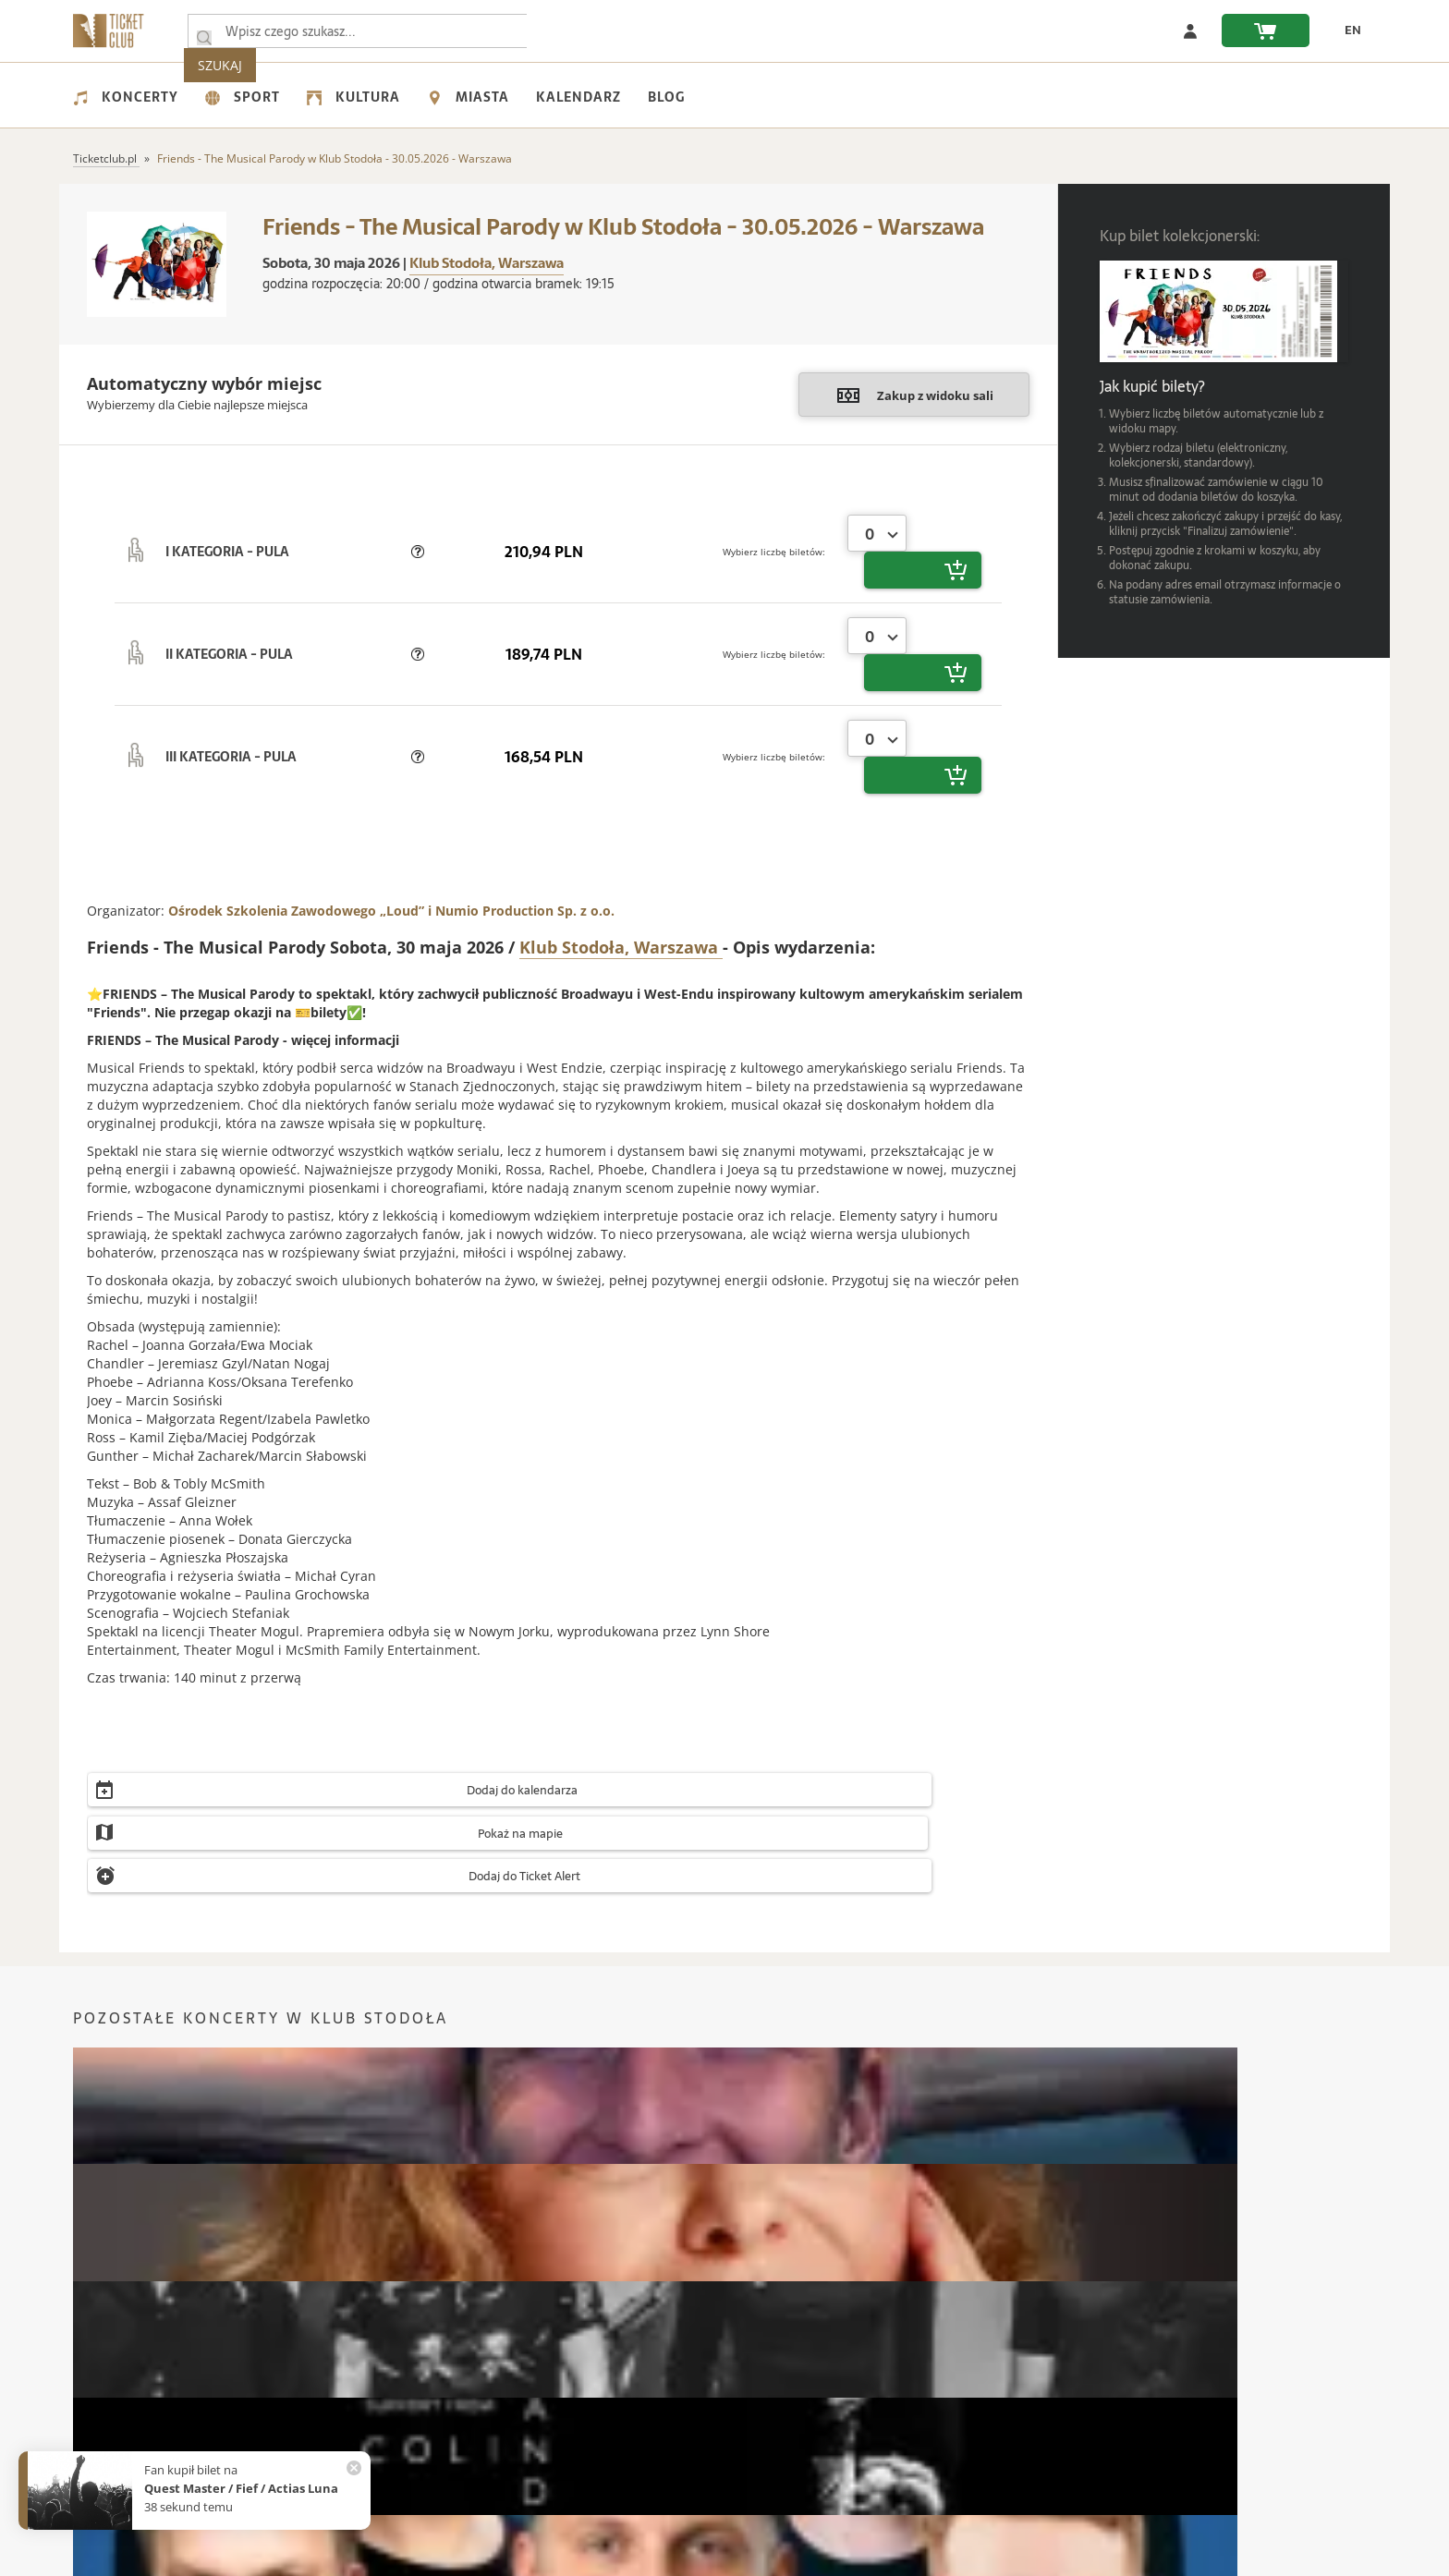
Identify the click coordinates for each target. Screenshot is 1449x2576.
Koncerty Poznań (449, 2197)
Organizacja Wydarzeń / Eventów (1030, 2391)
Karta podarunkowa (995, 2366)
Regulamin (102, 2391)
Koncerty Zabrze (1105, 2197)
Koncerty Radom (777, 2197)
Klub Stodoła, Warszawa (486, 262)
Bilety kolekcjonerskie (998, 2339)
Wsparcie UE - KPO (124, 2418)
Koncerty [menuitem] (125, 97)
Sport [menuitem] (242, 97)
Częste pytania (546, 2339)
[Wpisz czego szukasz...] (204, 31)
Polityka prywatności (128, 2366)
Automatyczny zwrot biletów (583, 2418)
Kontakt (94, 2339)
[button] (417, 533)
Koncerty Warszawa (127, 2168)
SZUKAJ (593, 31)
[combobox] (877, 533)
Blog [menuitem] (666, 97)
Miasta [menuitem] (468, 97)
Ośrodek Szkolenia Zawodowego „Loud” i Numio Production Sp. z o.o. (391, 799)
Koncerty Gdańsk (1107, 2168)
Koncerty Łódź (441, 2168)
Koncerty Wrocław (781, 2168)
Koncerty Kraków (120, 2197)
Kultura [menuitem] (353, 97)
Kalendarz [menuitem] (578, 97)
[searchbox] (372, 31)
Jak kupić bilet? (546, 2366)
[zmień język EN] (1344, 30)
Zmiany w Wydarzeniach (572, 2391)
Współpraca (106, 2444)
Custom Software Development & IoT (891, 2559)
